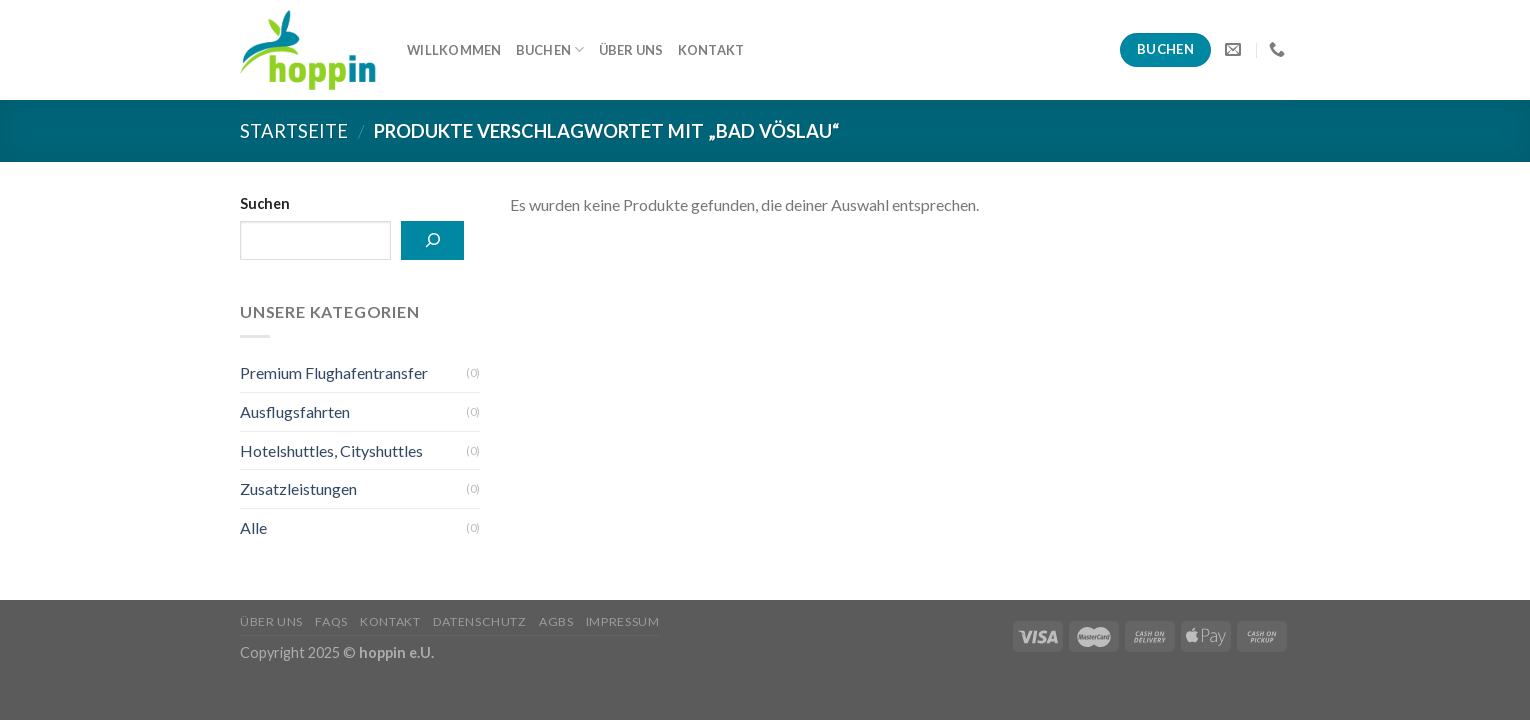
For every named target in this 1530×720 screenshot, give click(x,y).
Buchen (550, 49)
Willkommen (454, 50)
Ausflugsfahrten (295, 411)
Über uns (631, 50)
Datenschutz (480, 621)
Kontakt (711, 50)
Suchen (265, 203)
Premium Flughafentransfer (334, 372)
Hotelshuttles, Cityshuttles (331, 450)
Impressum (623, 621)
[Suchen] (432, 240)
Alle (253, 527)
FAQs (331, 621)
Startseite (294, 131)
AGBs (556, 621)
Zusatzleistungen (298, 488)
